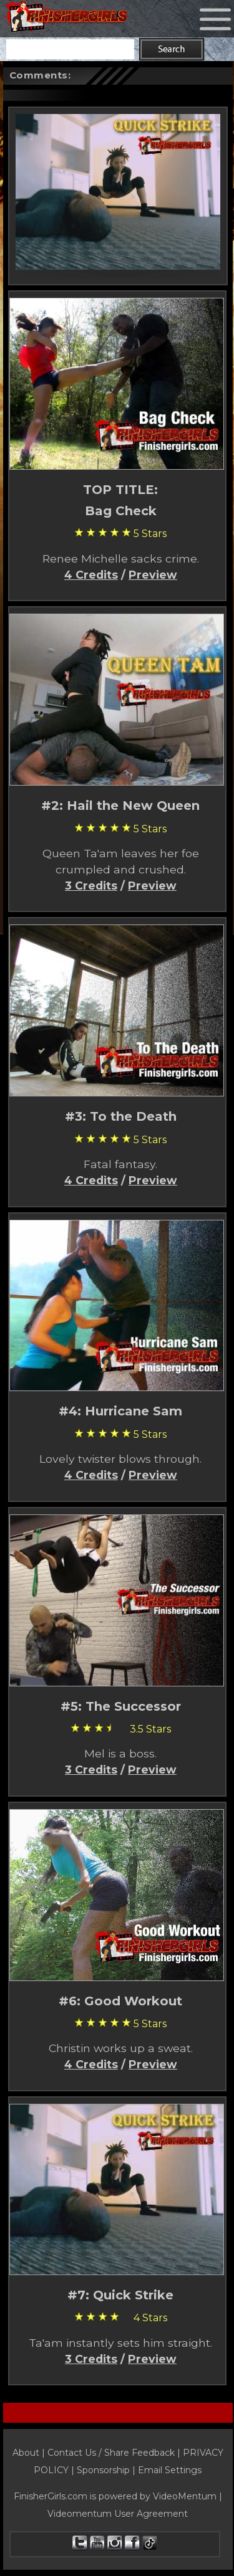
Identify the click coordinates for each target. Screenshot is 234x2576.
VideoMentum (185, 2496)
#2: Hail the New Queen (120, 805)
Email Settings (170, 2470)
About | (29, 2452)
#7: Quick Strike (120, 2295)
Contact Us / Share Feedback (111, 2452)
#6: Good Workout (120, 2001)
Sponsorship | (107, 2470)
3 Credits (91, 885)
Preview (153, 574)
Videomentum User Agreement (117, 2513)
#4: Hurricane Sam (120, 1411)
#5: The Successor (121, 1706)
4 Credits (91, 574)
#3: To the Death (121, 1116)
